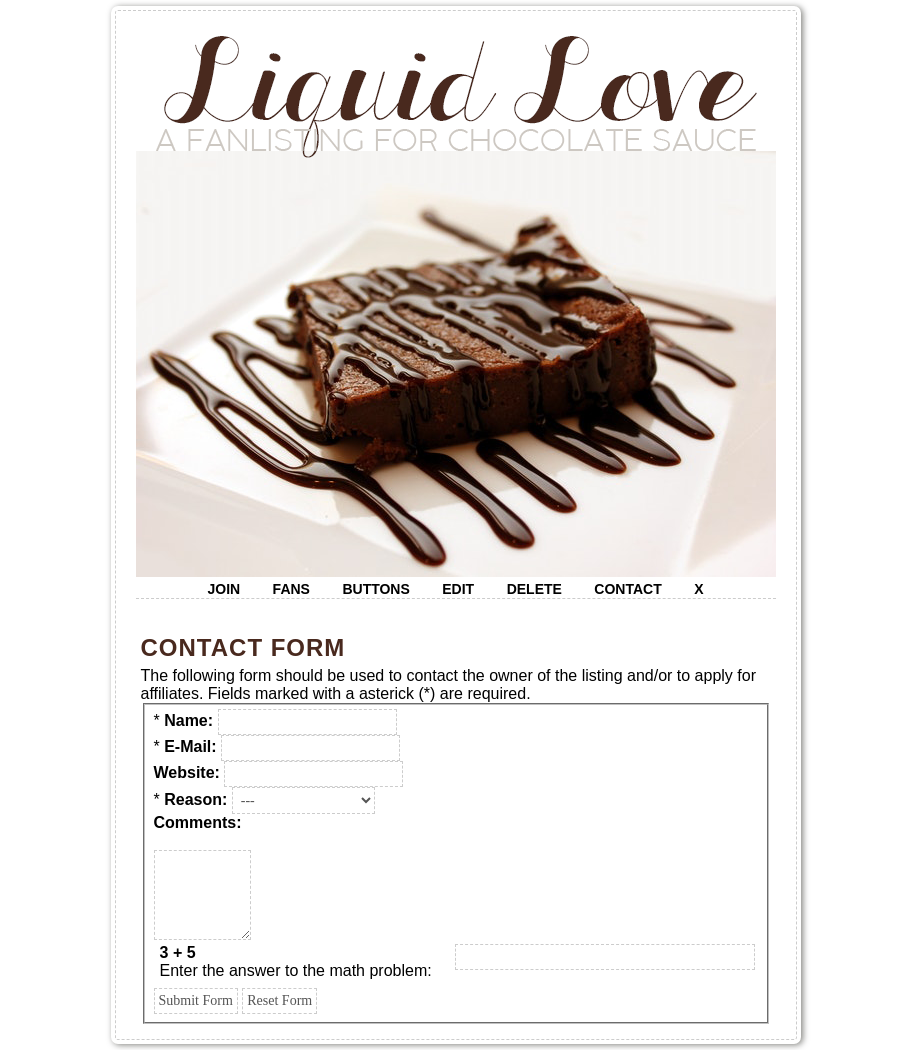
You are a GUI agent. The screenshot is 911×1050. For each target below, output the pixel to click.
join (223, 589)
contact (627, 589)
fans (291, 589)
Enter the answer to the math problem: (296, 961)
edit (458, 589)
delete (534, 589)
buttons (375, 589)
